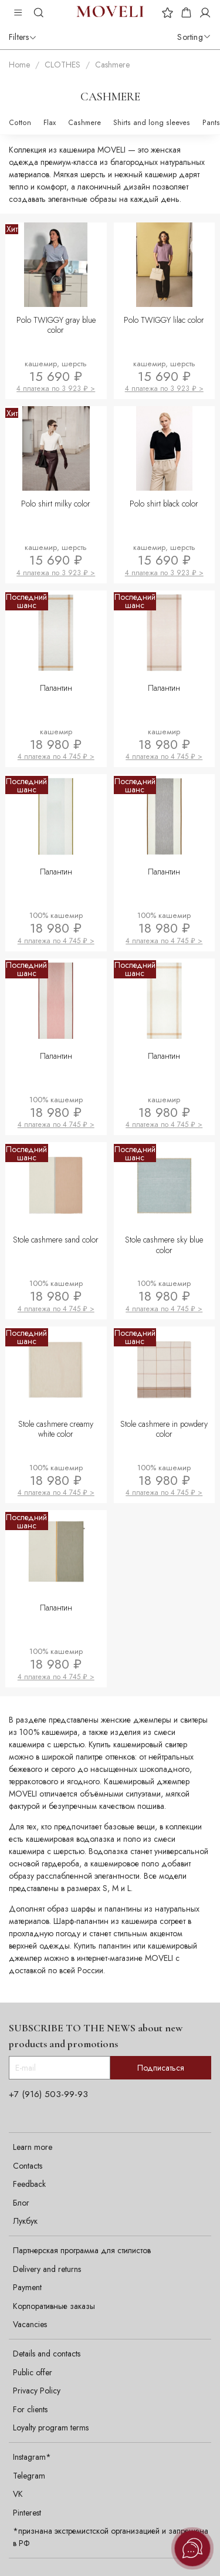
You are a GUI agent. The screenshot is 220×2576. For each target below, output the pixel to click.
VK (18, 2494)
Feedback (29, 2184)
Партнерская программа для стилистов (82, 2250)
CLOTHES (62, 64)
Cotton (20, 122)
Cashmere (84, 122)
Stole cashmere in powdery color (164, 1429)
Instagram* (32, 2457)
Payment (27, 2287)
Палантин (56, 688)
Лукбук (25, 2221)
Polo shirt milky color (55, 504)
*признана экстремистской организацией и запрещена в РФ (110, 2537)
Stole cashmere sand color (56, 1240)
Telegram (29, 2476)
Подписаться (160, 2068)
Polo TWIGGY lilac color (164, 320)
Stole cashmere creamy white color (55, 1429)
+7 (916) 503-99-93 (48, 2094)
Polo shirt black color (164, 504)
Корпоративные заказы (54, 2306)
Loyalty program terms (51, 2427)
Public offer (32, 2372)
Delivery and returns (47, 2269)
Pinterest (27, 2512)
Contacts (27, 2166)
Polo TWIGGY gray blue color (56, 325)
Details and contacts (46, 2353)
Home (19, 64)
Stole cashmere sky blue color (164, 1245)
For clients (30, 2409)
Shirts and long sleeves (151, 122)
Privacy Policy (36, 2390)
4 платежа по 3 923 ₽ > (55, 388)
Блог (21, 2203)
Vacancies (30, 2324)
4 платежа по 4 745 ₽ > (56, 756)
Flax (49, 122)
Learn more (32, 2147)
